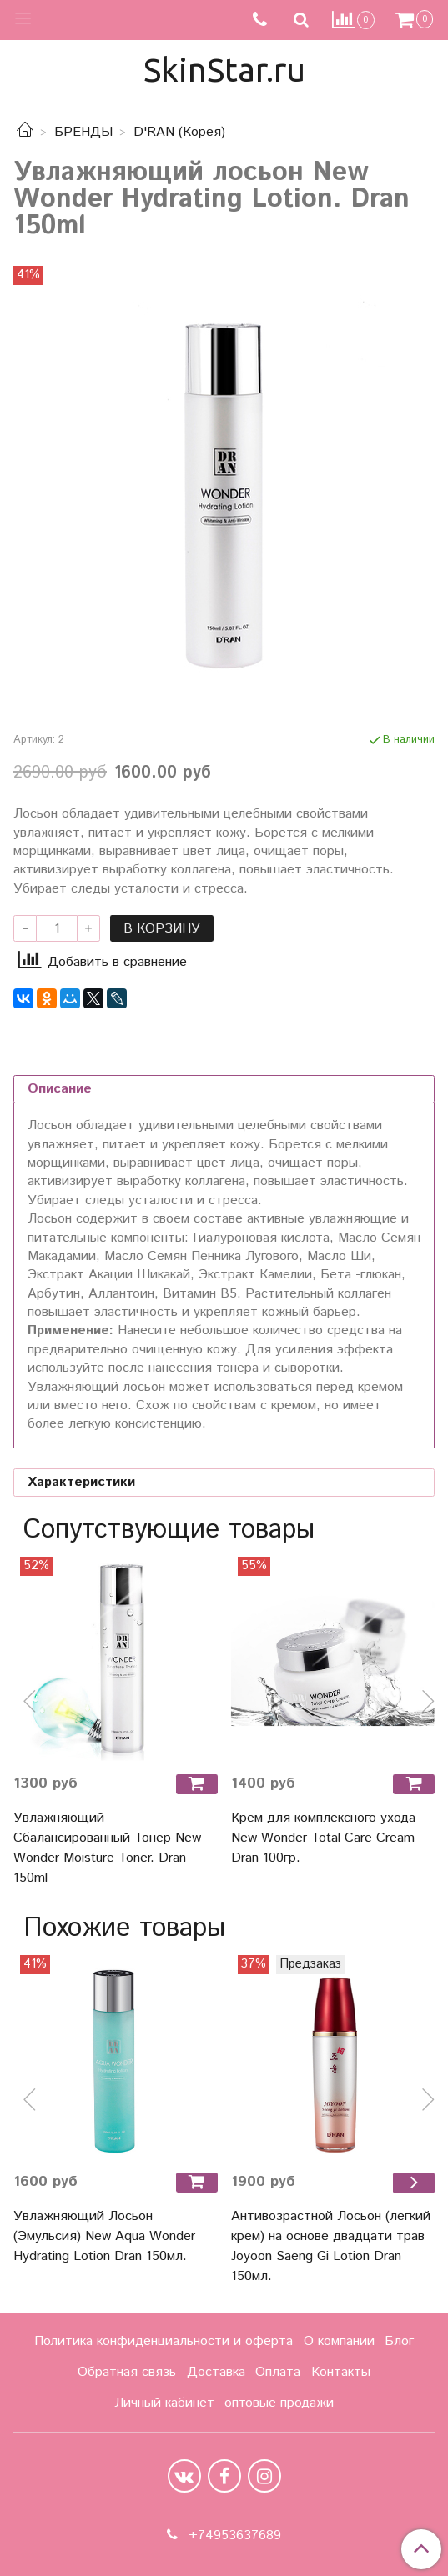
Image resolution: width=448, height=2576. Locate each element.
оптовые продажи (279, 2403)
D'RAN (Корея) (179, 132)
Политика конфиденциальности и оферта (163, 2341)
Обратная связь (127, 2372)
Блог (399, 2341)
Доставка (216, 2372)
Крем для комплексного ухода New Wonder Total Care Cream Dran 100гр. (323, 1838)
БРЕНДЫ (83, 132)
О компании (339, 2341)
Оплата (277, 2372)
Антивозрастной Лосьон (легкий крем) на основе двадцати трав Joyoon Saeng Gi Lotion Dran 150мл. (330, 2246)
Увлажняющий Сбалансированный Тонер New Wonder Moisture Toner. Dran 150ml (107, 1848)
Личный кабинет (164, 2403)
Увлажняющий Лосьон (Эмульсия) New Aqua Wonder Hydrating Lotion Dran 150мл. (104, 2236)
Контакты (340, 2372)
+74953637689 (232, 2535)
